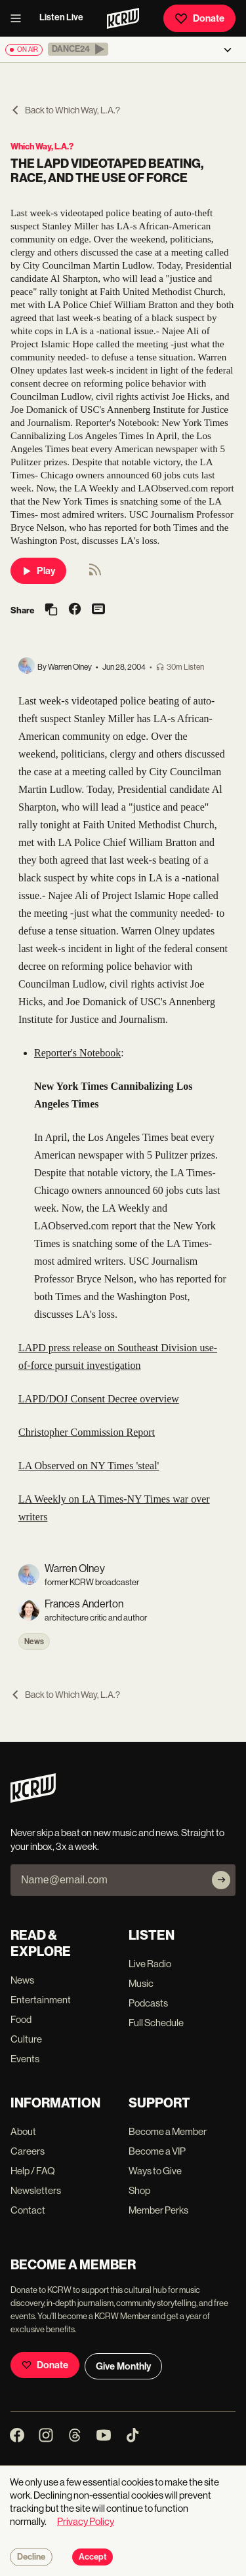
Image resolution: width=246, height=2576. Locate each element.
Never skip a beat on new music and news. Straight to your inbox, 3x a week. (117, 1839)
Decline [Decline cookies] (31, 2557)
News (34, 1641)
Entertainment (40, 1999)
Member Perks (158, 2210)
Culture (26, 2039)
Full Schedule (156, 2022)
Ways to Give (155, 2170)
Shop (139, 2190)
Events (24, 2058)
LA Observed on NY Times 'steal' (88, 1465)
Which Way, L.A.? (41, 146)
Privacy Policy (85, 2521)
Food (20, 2019)
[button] (78, 49)
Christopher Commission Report (86, 1432)
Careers (27, 2151)
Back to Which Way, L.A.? (65, 110)
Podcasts (148, 2003)
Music (141, 1983)
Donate (199, 18)
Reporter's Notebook (77, 1052)
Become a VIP (157, 2151)
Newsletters (35, 2190)
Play (38, 571)
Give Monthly (123, 2366)
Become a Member (168, 2131)
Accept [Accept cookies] (92, 2557)
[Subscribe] (221, 1880)
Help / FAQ (32, 2170)
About (23, 2131)
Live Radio (150, 1963)
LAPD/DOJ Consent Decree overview (98, 1398)
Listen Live (61, 17)
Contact (27, 2210)
